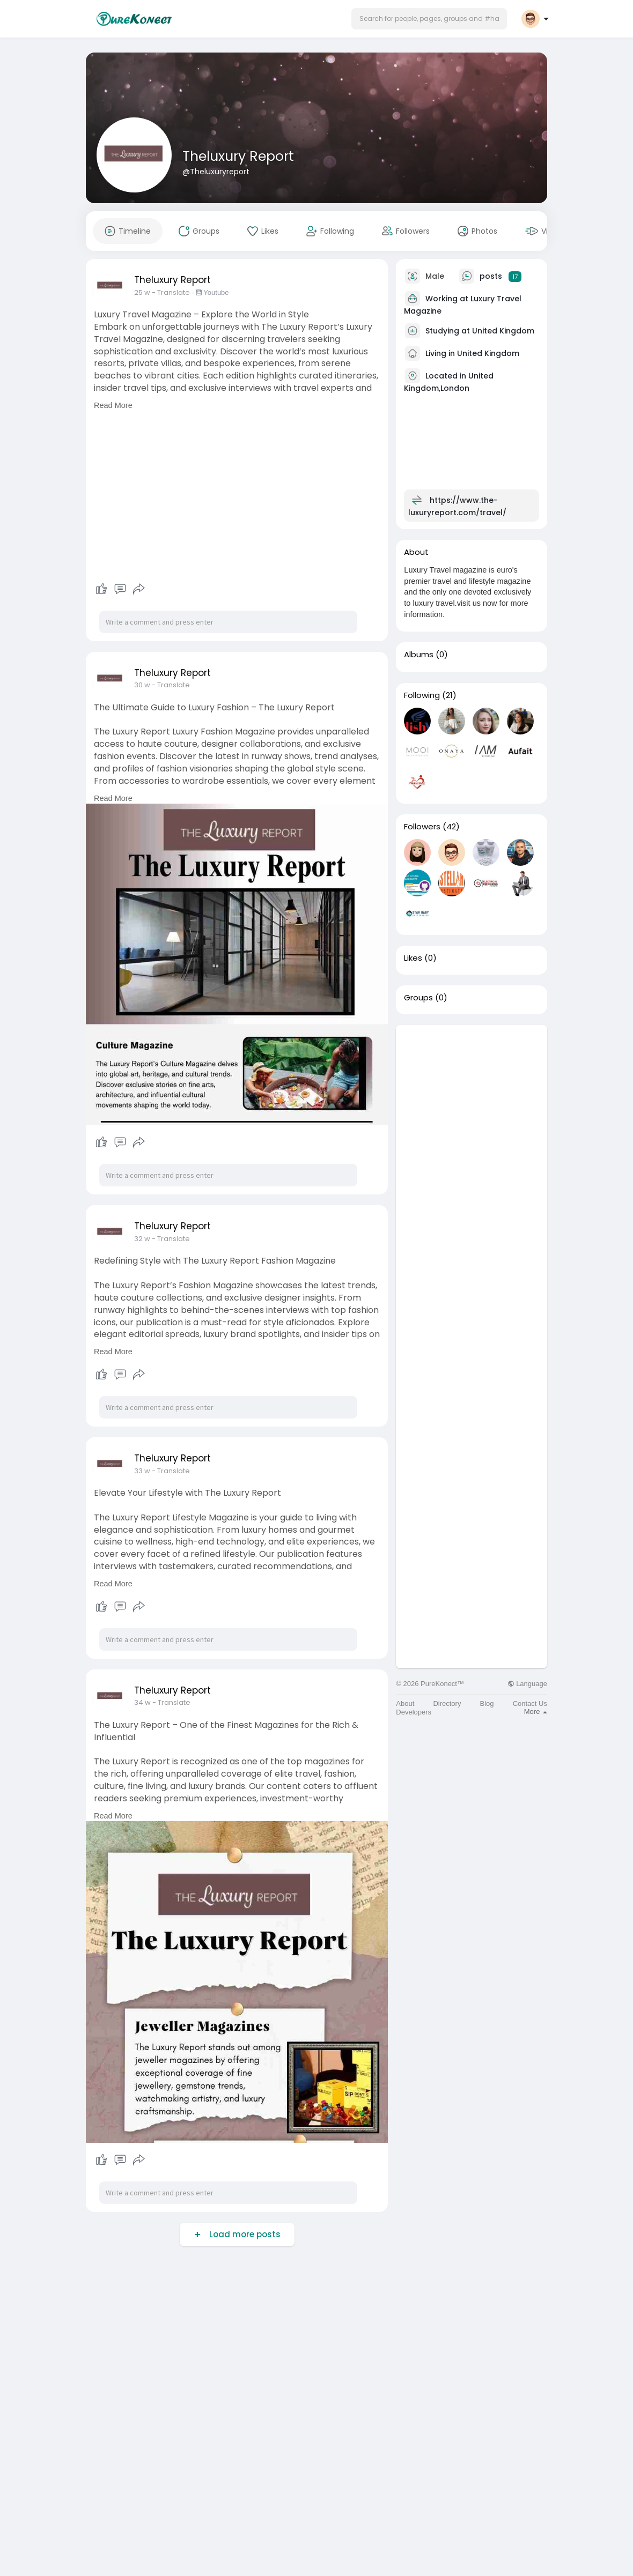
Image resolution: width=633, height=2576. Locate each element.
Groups (418, 997)
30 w (142, 685)
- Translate (172, 292)
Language (527, 1683)
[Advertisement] (471, 1186)
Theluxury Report (238, 156)
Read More (113, 405)
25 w (142, 292)
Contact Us (530, 1703)
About (405, 1703)
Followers (422, 826)
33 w (142, 1471)
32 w (142, 1239)
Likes (413, 958)
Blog (487, 1703)
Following (422, 695)
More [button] (535, 1712)
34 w (142, 1702)
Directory (447, 1703)
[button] (429, 18)
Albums (418, 654)
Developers (413, 1712)
